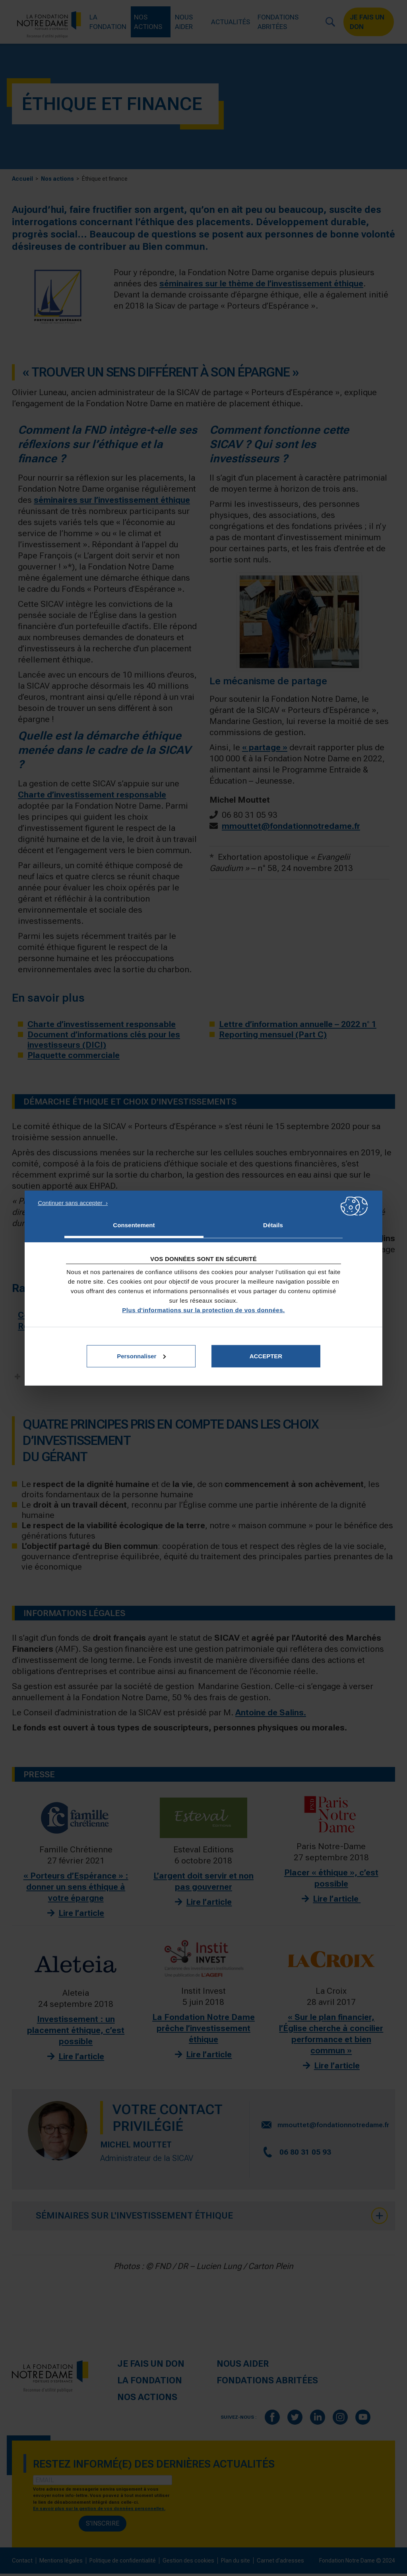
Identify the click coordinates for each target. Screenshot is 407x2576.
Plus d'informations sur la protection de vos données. (203, 1309)
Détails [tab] (273, 1225)
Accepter (266, 1355)
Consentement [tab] (134, 1225)
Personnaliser (141, 1355)
